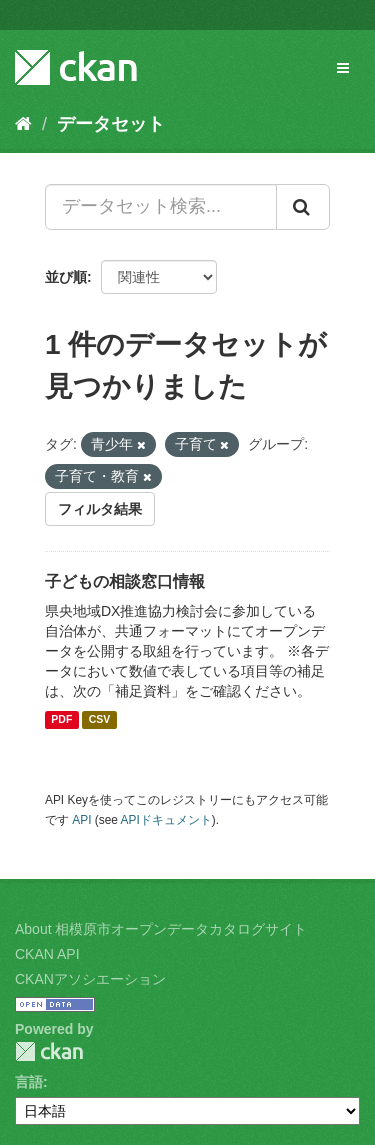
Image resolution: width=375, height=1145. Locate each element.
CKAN (49, 1051)
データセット (111, 124)
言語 (29, 1082)
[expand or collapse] (343, 68)
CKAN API (47, 954)
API (81, 820)
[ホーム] (23, 124)
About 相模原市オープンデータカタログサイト (161, 929)
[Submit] (303, 207)
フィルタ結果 (100, 509)
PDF (61, 720)
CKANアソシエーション (90, 979)
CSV (100, 720)
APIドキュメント (166, 820)
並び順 (66, 277)
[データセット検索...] (161, 207)
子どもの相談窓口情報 (125, 581)
